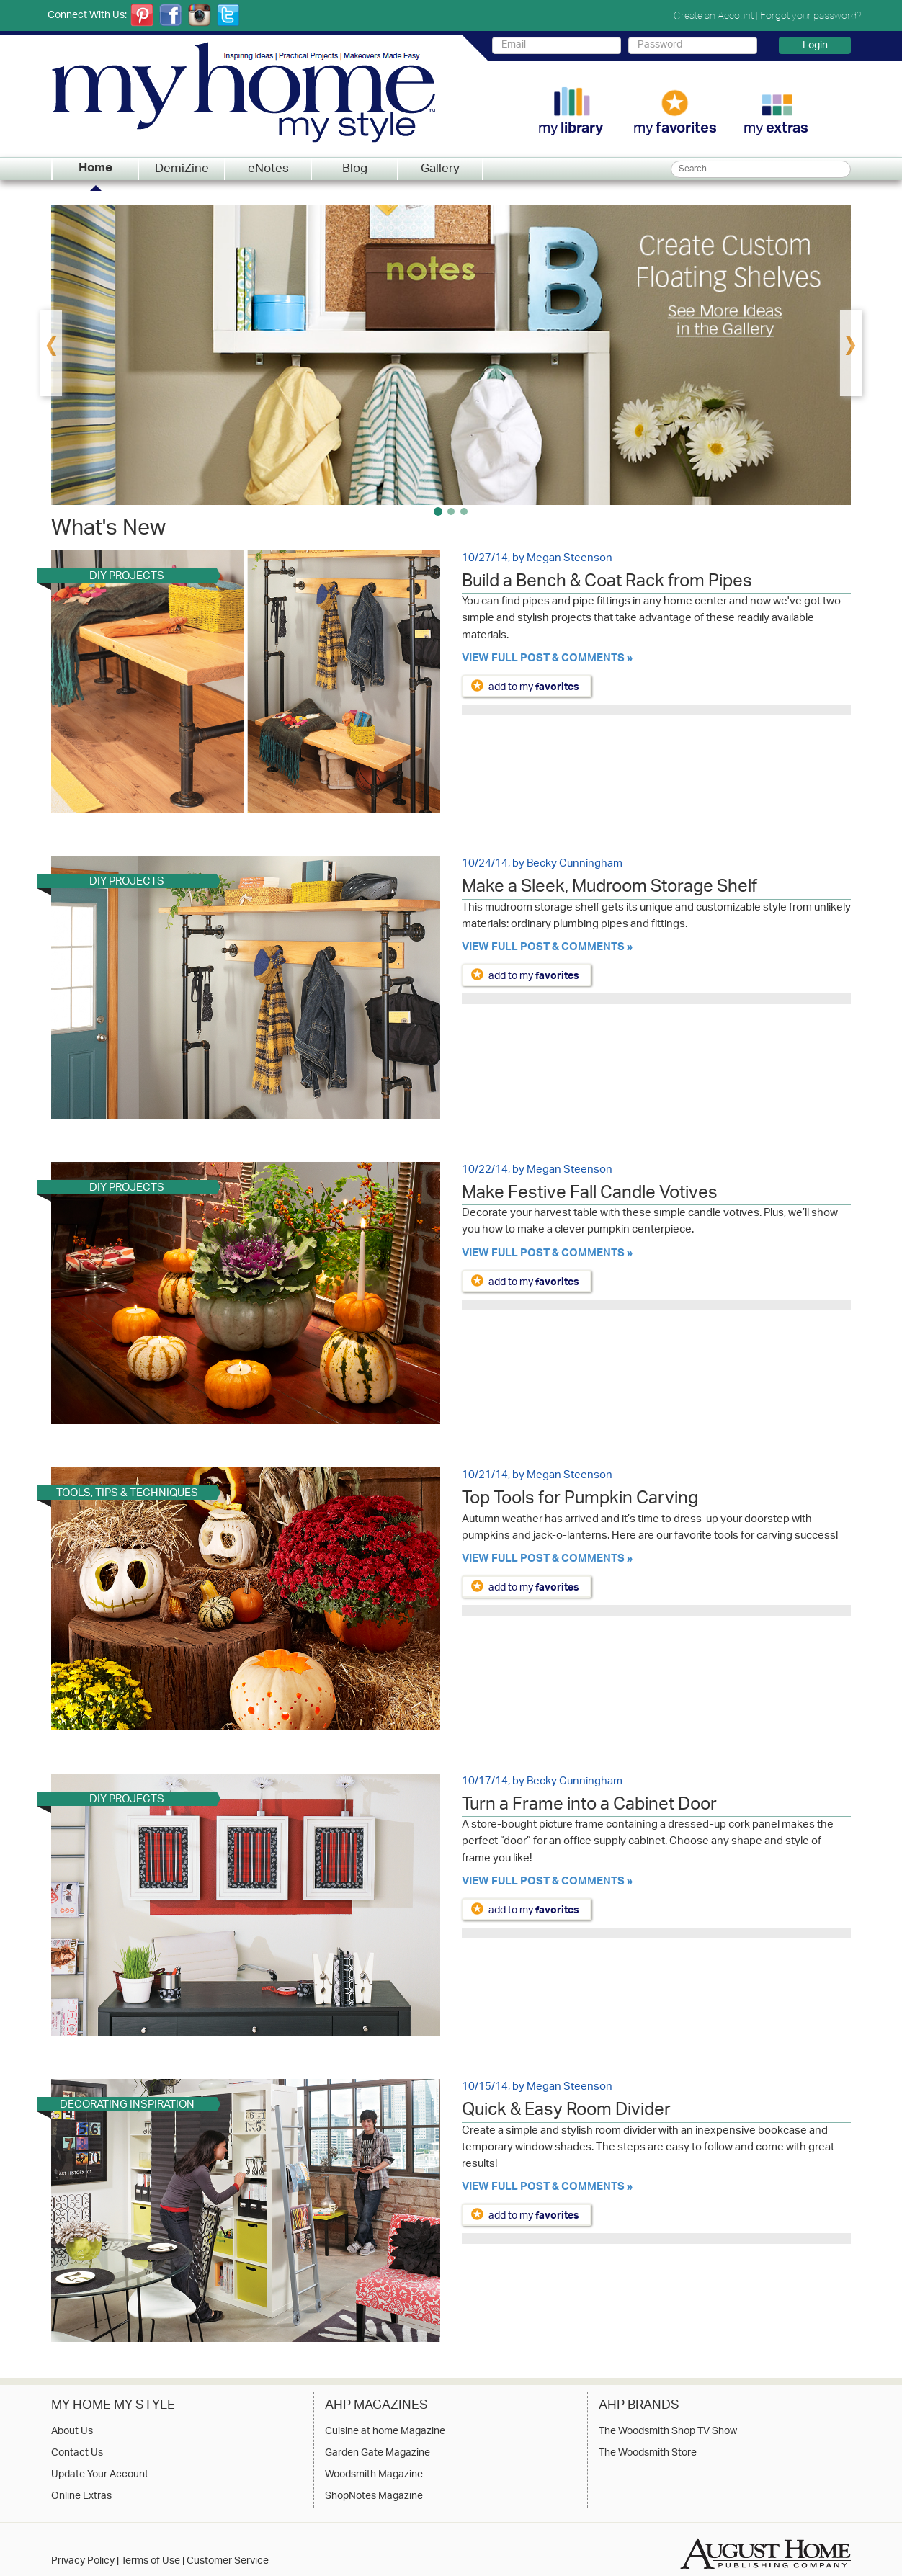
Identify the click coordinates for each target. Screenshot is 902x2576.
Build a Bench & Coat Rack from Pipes (607, 583)
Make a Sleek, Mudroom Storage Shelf (609, 889)
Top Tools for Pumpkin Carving (580, 1500)
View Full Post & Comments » (547, 659)
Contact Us (77, 2453)
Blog (354, 169)
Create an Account (714, 15)
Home (95, 169)
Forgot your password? (811, 15)
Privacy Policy (83, 2561)
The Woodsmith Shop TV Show (668, 2432)
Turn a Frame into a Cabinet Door (589, 1806)
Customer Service (228, 2561)
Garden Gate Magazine (377, 2453)
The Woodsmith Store (648, 2453)
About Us (72, 2432)
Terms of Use (150, 2561)
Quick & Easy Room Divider (566, 2112)
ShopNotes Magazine (374, 2497)
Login (815, 45)
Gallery (440, 169)
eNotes (268, 169)
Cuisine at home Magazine (385, 2432)
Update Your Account (99, 2475)
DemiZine (182, 169)
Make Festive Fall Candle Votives (590, 1195)
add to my (533, 686)
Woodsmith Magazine (374, 2475)
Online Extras (81, 2497)
